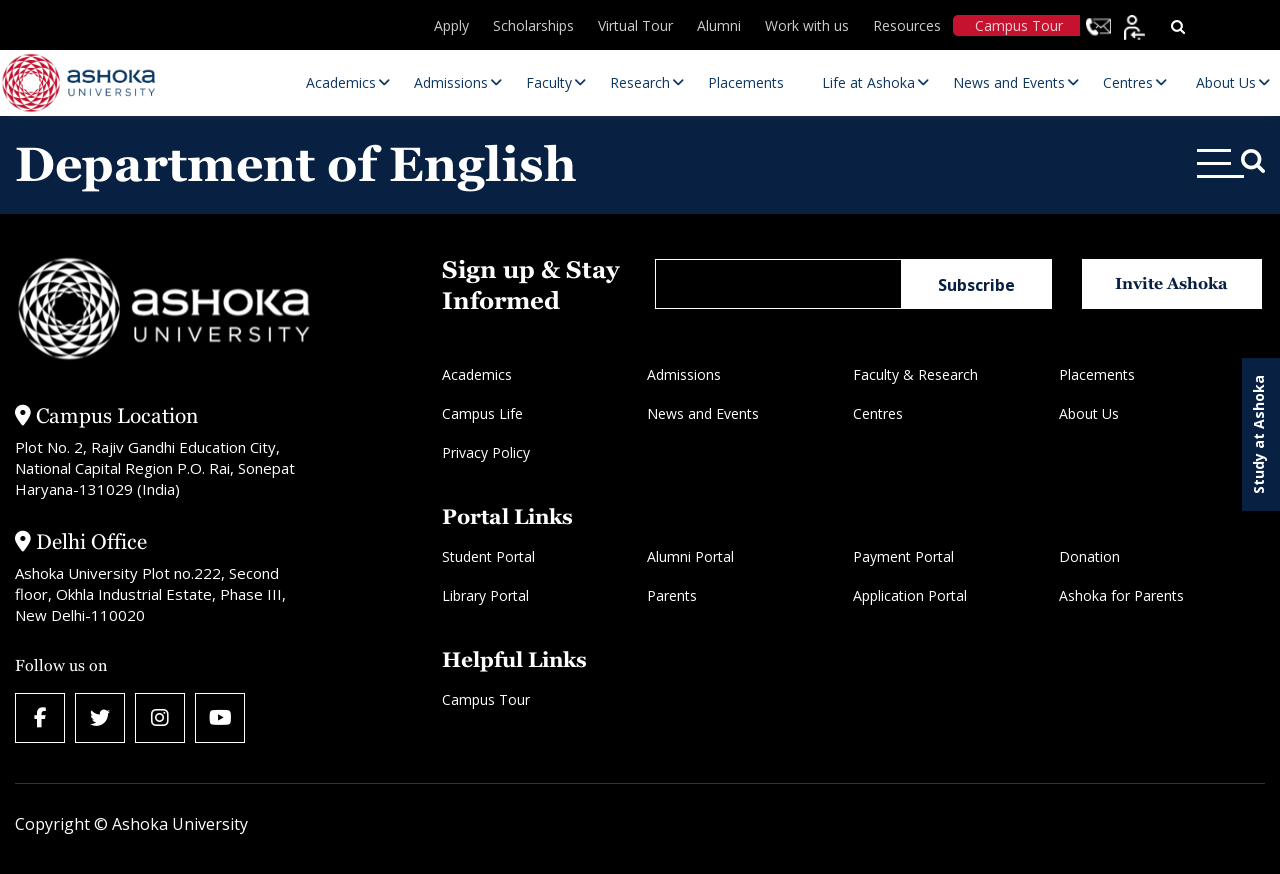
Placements (1097, 374)
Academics (477, 374)
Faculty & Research (915, 374)
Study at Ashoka (1258, 434)
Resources (907, 25)
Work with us (807, 25)
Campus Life (482, 413)
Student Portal (488, 556)
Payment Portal (903, 556)
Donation (1089, 556)
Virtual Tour (635, 25)
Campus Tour (1019, 25)
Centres (878, 413)
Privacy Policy (486, 452)
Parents (672, 595)
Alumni (719, 25)
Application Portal (910, 595)
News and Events (703, 413)
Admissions (684, 374)
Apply (451, 25)
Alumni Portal (690, 556)
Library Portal (485, 595)
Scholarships (533, 25)
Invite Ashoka (1171, 283)
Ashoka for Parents (1121, 595)
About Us (1089, 413)
